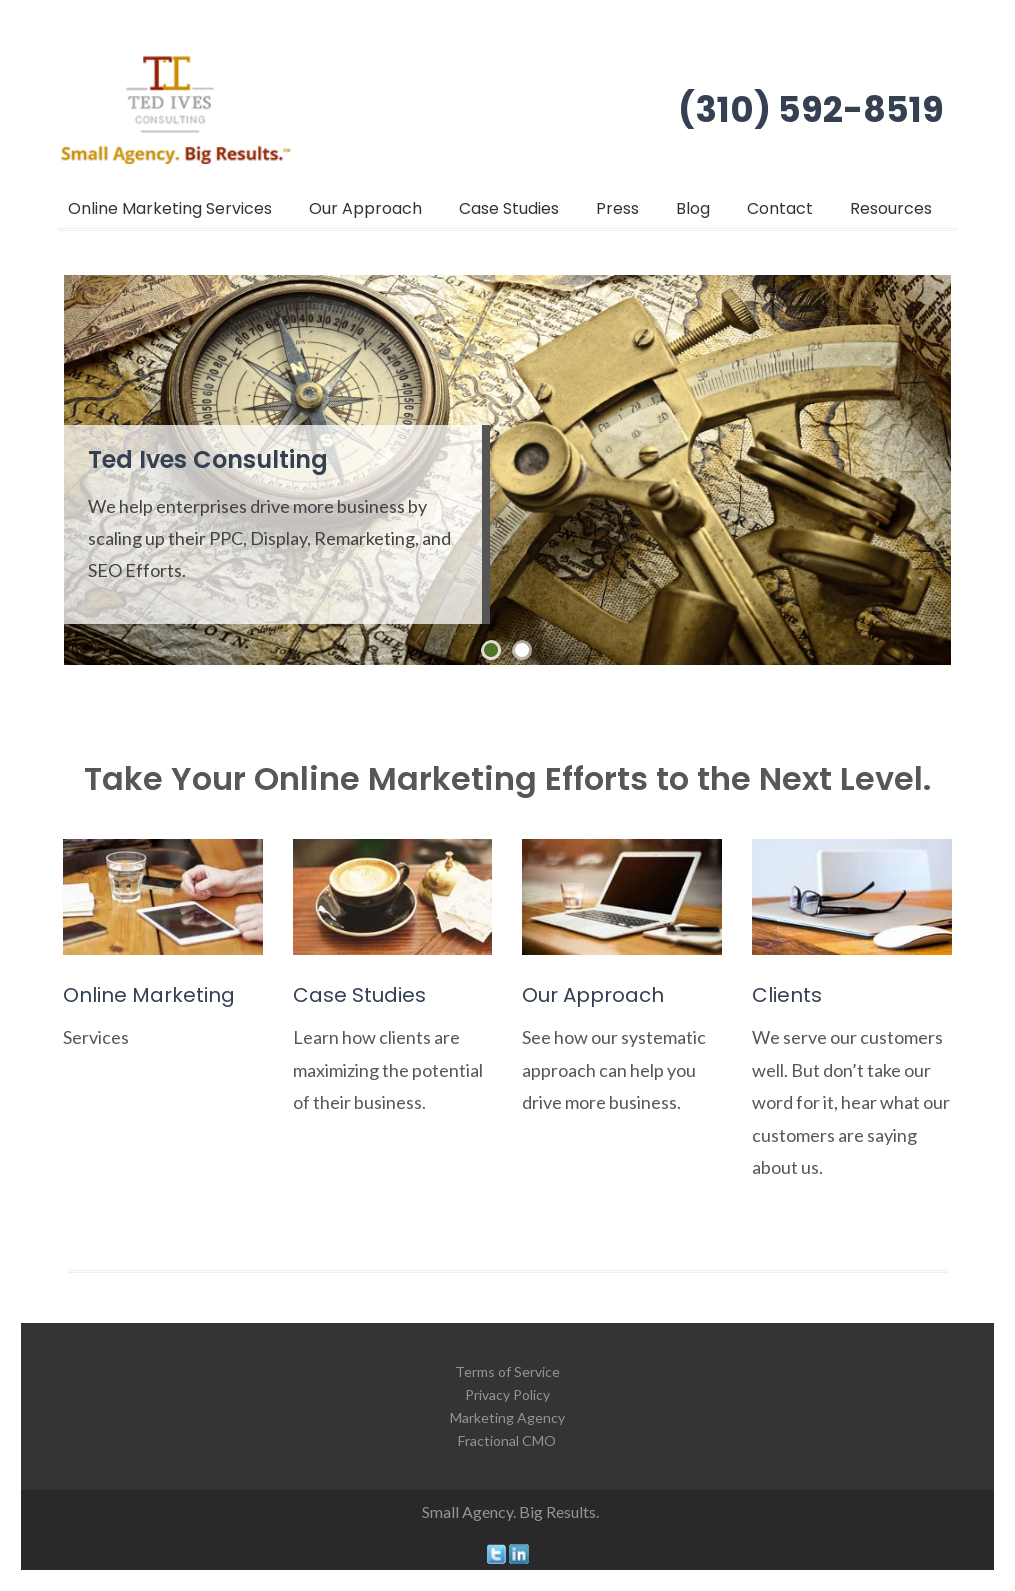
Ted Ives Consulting (208, 459)
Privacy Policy (507, 1394)
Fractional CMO (507, 1440)
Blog (693, 208)
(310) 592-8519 (811, 109)
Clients (787, 995)
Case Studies (509, 208)
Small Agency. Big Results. (510, 1511)
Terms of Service (507, 1371)
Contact (780, 208)
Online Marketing (149, 995)
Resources (891, 208)
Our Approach (365, 208)
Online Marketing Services (170, 208)
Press (617, 208)
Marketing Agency (507, 1417)
